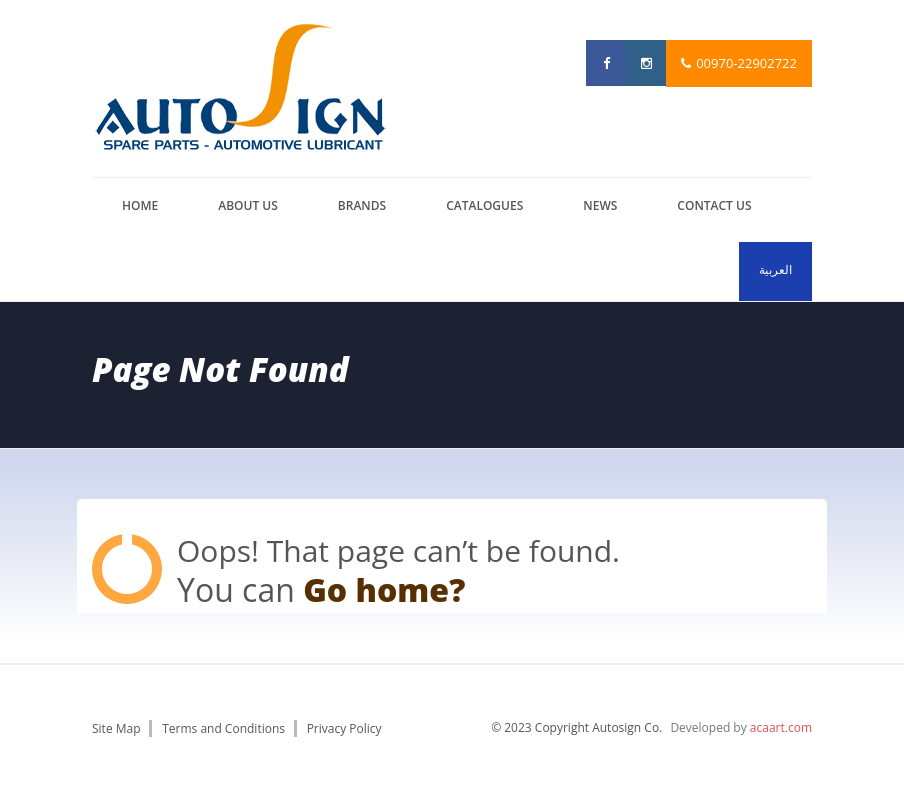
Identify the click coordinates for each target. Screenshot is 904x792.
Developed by (741, 727)
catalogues (484, 205)
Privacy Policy (344, 728)
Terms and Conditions (223, 728)
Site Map (116, 728)
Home (140, 205)
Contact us (714, 205)
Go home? (384, 589)
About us (248, 205)
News (600, 205)
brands (362, 205)
